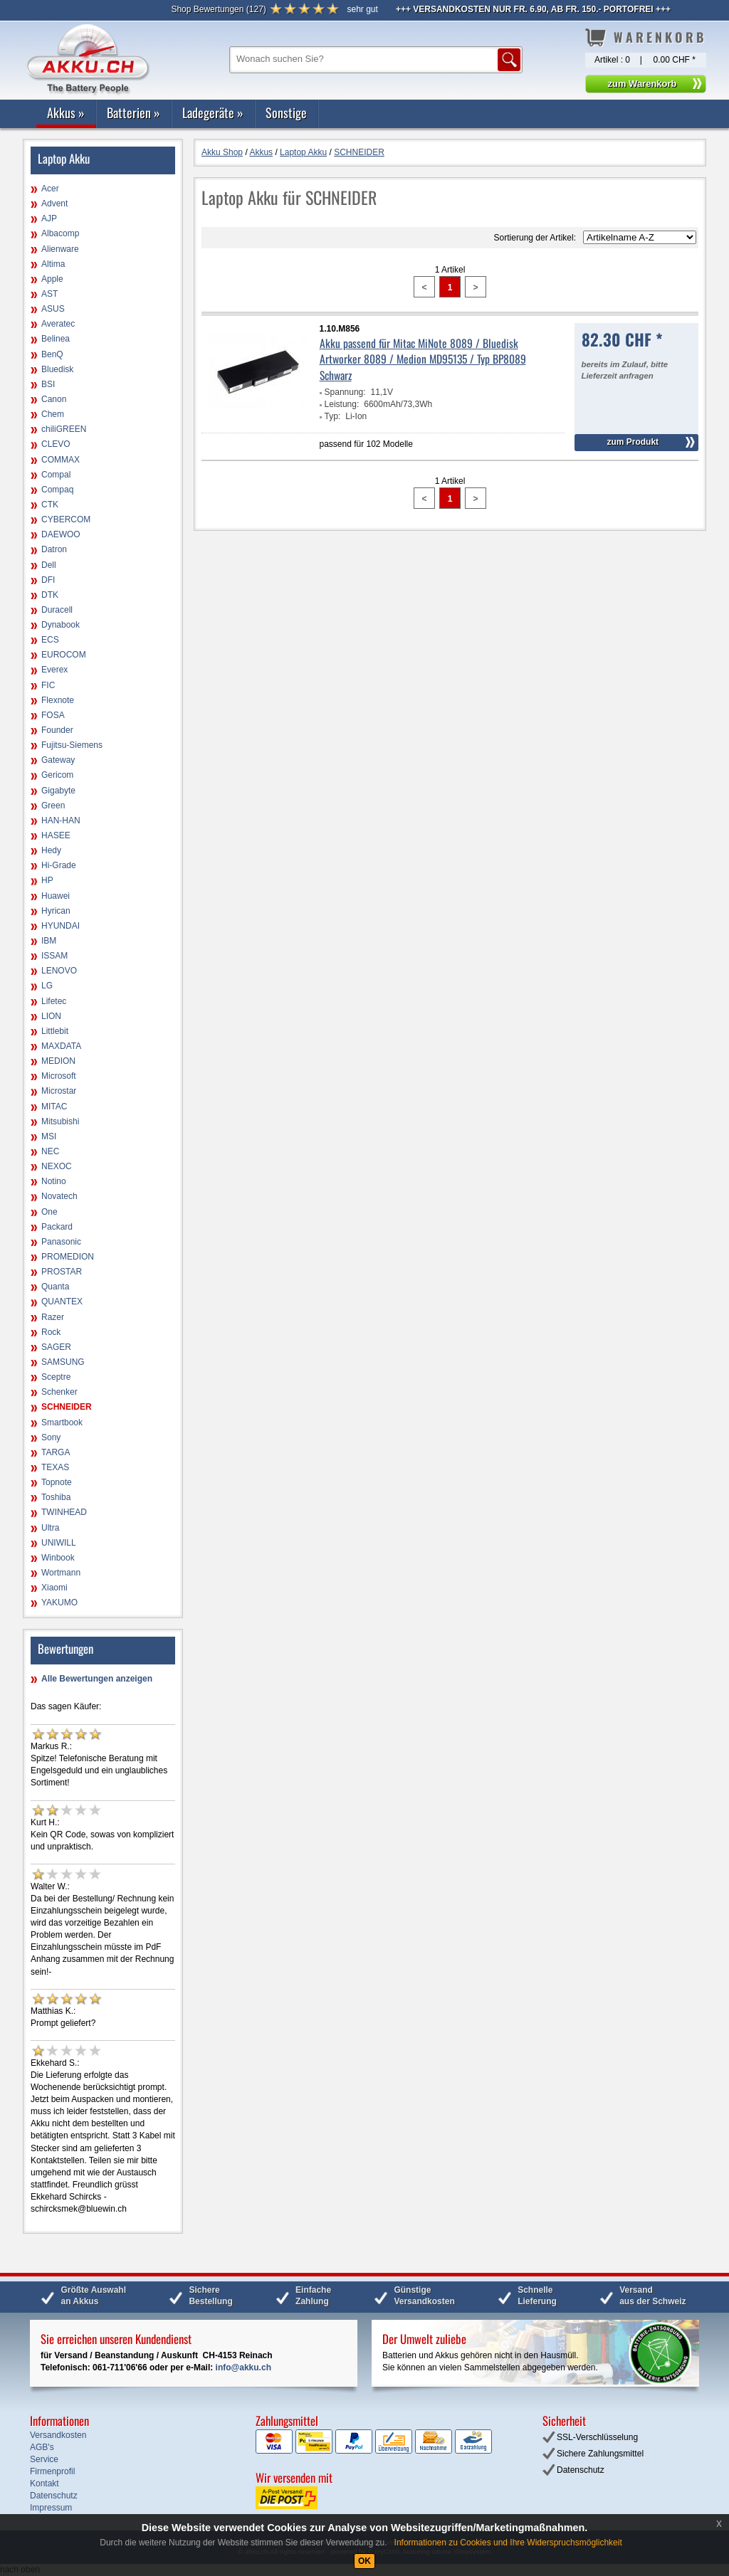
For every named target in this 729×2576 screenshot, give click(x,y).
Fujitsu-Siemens (72, 745)
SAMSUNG (63, 1362)
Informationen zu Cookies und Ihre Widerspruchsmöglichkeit (508, 2543)
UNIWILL (58, 1543)
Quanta (55, 1287)
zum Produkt (633, 442)
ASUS (53, 309)
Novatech (59, 1196)
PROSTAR (61, 1272)
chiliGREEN (63, 429)
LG (47, 986)
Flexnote (57, 700)
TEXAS (55, 1467)
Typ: (333, 416)
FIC (48, 685)
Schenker (59, 1392)
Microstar (58, 1091)
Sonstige (286, 112)
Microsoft (58, 1076)
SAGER (56, 1347)
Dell (48, 565)
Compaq (57, 490)
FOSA (53, 715)
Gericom (57, 775)
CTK (49, 505)
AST (49, 294)
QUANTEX (62, 1302)
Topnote (56, 1482)
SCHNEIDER (66, 1407)
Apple (52, 279)
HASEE (55, 835)
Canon (53, 399)
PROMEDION (67, 1257)
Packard (57, 1227)
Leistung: (342, 404)
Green (53, 806)
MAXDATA (61, 1046)
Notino (53, 1181)
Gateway (58, 760)
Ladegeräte (212, 112)
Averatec (58, 324)
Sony (51, 1437)
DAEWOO (60, 534)
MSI (48, 1136)
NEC (50, 1151)
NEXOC (56, 1166)
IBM (48, 941)
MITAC (54, 1107)
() (218, 9)
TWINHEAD (64, 1512)
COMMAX (60, 460)
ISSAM (54, 956)
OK (364, 2561)
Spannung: (345, 392)
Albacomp (60, 233)
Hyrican (55, 911)
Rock (51, 1332)
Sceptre (55, 1377)
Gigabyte (58, 791)
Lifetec (53, 1001)
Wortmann (60, 1573)
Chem (52, 414)
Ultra (50, 1528)
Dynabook (60, 625)
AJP (49, 218)
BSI (48, 384)
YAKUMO (59, 1603)
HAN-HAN (60, 820)
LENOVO (59, 971)
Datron (54, 549)
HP (47, 880)
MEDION (58, 1061)
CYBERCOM (65, 519)
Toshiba (55, 1497)
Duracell (57, 610)
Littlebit (54, 1031)
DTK (49, 595)
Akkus (66, 112)
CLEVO (55, 444)
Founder (57, 730)
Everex (54, 670)
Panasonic (61, 1242)
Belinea (55, 339)
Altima (53, 264)
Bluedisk (57, 369)
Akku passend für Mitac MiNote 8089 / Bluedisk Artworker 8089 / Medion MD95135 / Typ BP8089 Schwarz (423, 359)
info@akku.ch (243, 2367)
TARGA (55, 1452)
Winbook (58, 1558)
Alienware (60, 249)
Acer (50, 189)
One (49, 1212)
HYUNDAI (60, 926)
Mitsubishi (60, 1121)
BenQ (52, 354)
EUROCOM (63, 655)
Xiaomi (54, 1588)
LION (51, 1016)
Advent (54, 203)
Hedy (51, 850)
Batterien (133, 112)
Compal (55, 475)
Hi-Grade (58, 865)
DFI (48, 580)
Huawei (55, 896)
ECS (50, 640)
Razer (52, 1317)
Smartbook (62, 1422)
